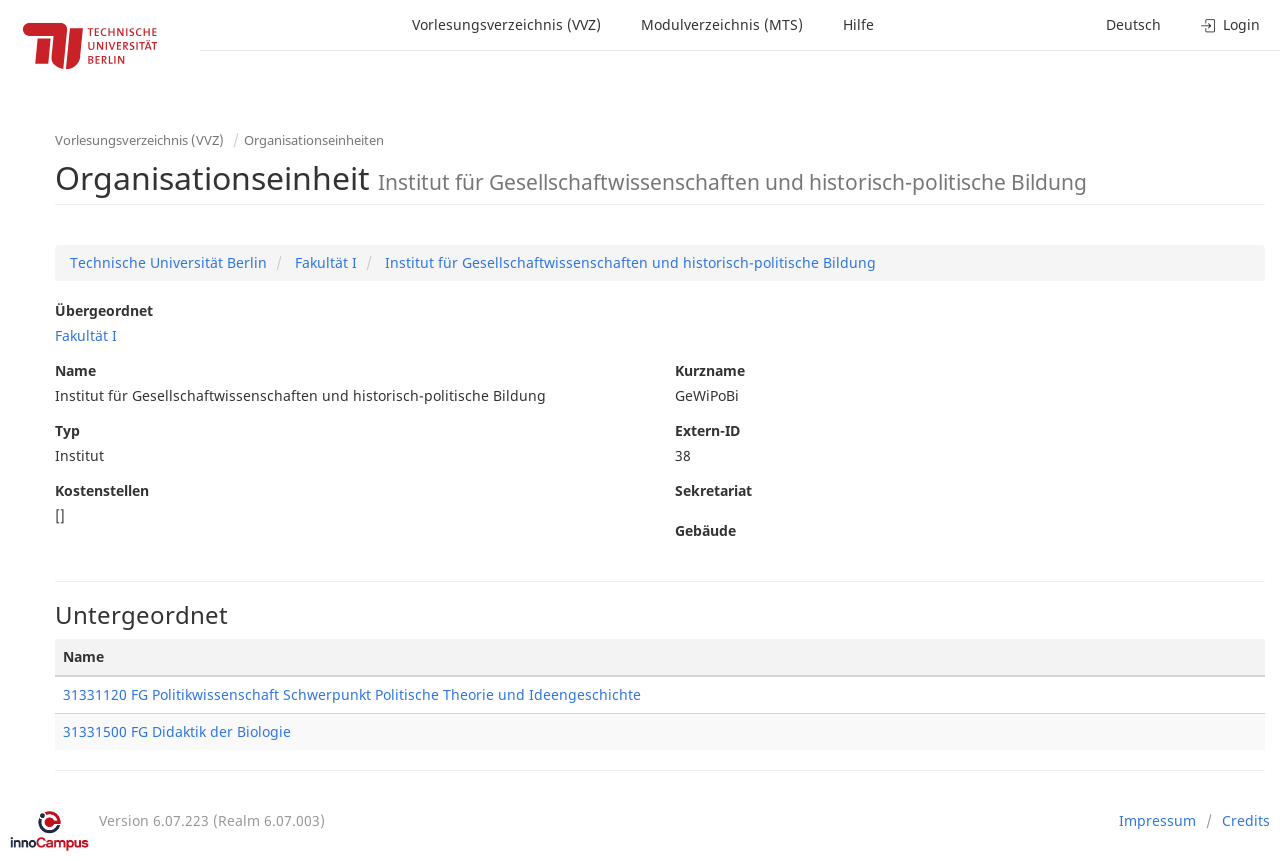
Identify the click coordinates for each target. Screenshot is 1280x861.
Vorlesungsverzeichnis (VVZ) (506, 24)
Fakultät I (324, 262)
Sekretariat (713, 490)
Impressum (1157, 820)
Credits (1246, 820)
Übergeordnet (104, 310)
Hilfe (858, 24)
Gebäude (705, 530)
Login (1230, 24)
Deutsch (1133, 24)
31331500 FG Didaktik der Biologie (177, 731)
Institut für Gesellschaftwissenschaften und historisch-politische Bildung (628, 262)
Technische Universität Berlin (168, 262)
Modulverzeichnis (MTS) (722, 24)
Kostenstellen (102, 490)
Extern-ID (707, 430)
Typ (67, 430)
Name (75, 370)
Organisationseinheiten (314, 140)
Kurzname (710, 370)
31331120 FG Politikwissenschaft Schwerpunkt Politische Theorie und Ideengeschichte (352, 694)
